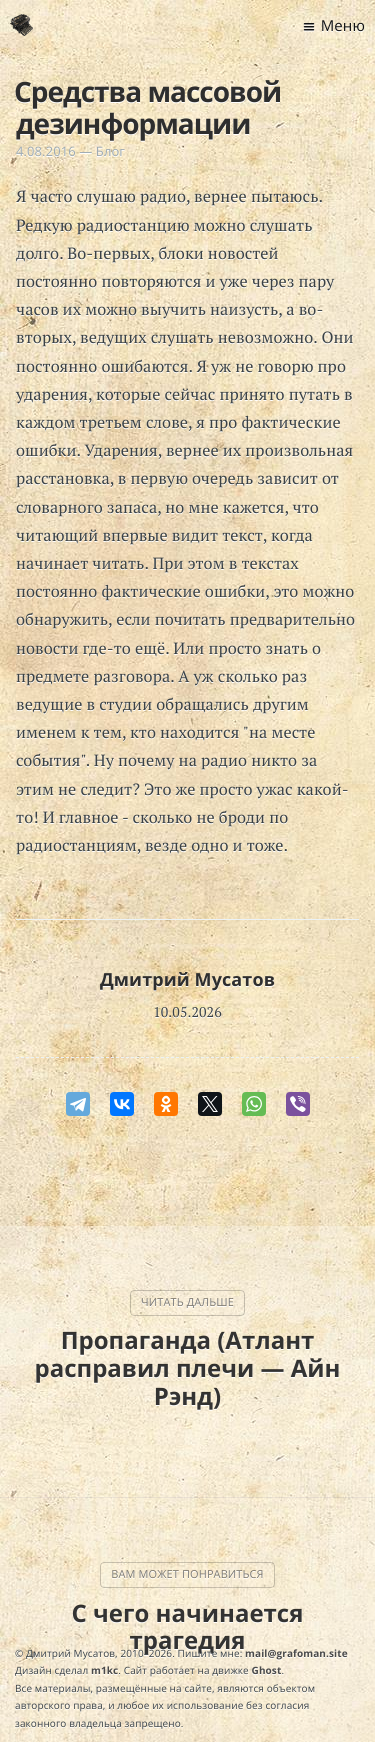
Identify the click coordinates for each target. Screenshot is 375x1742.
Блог (110, 151)
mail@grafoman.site (296, 1653)
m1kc (104, 1670)
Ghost (267, 1670)
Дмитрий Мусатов (187, 980)
